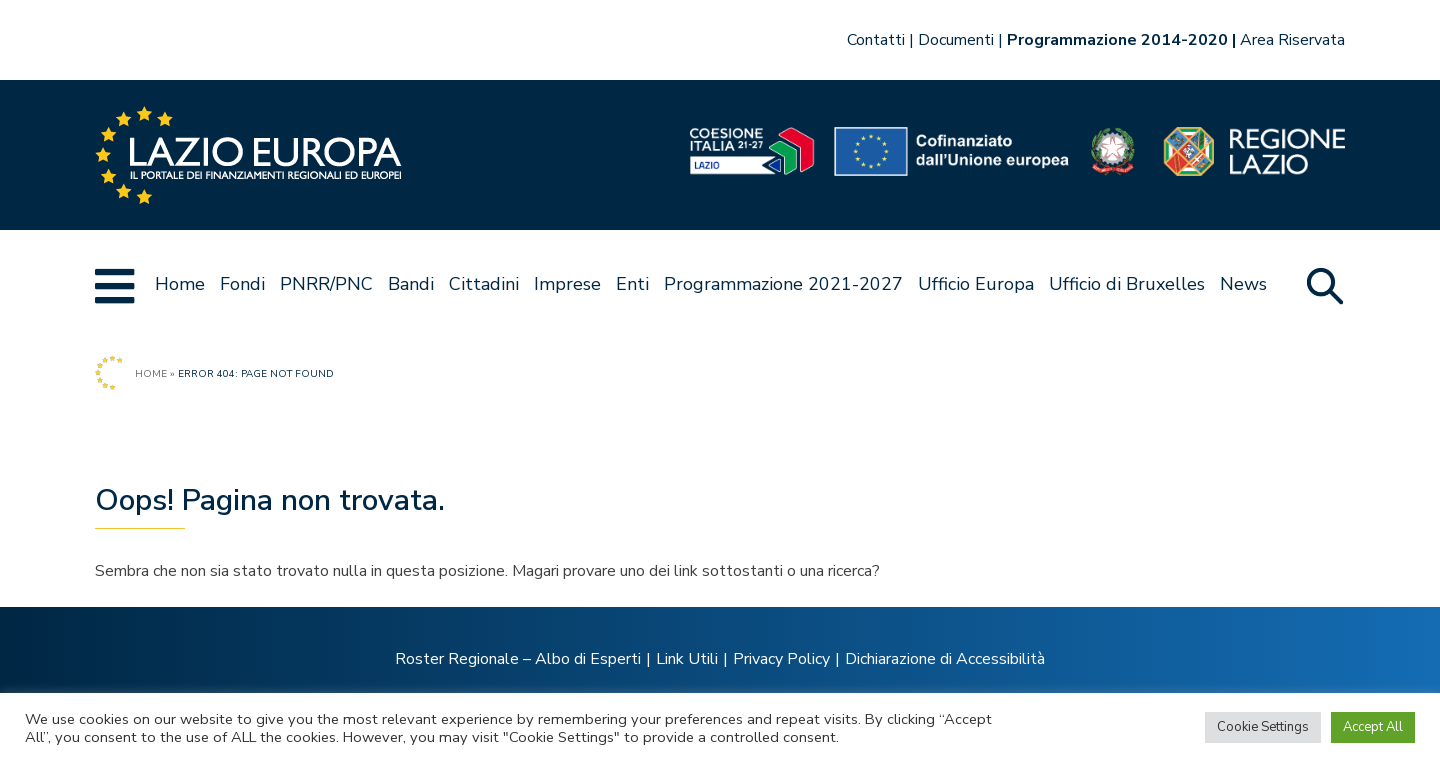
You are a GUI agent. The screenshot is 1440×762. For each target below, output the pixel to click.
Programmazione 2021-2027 (783, 284)
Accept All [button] (1373, 727)
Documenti (956, 40)
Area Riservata (1292, 40)
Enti (632, 284)
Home (180, 284)
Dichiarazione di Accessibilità (945, 659)
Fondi (242, 284)
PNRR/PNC (326, 284)
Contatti (876, 40)
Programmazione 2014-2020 (1117, 40)
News (1243, 284)
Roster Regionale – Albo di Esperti (518, 659)
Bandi (411, 284)
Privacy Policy (781, 659)
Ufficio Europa (976, 284)
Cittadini (484, 284)
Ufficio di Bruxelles (1127, 284)
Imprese (567, 284)
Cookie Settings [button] (1263, 727)
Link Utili (687, 659)
